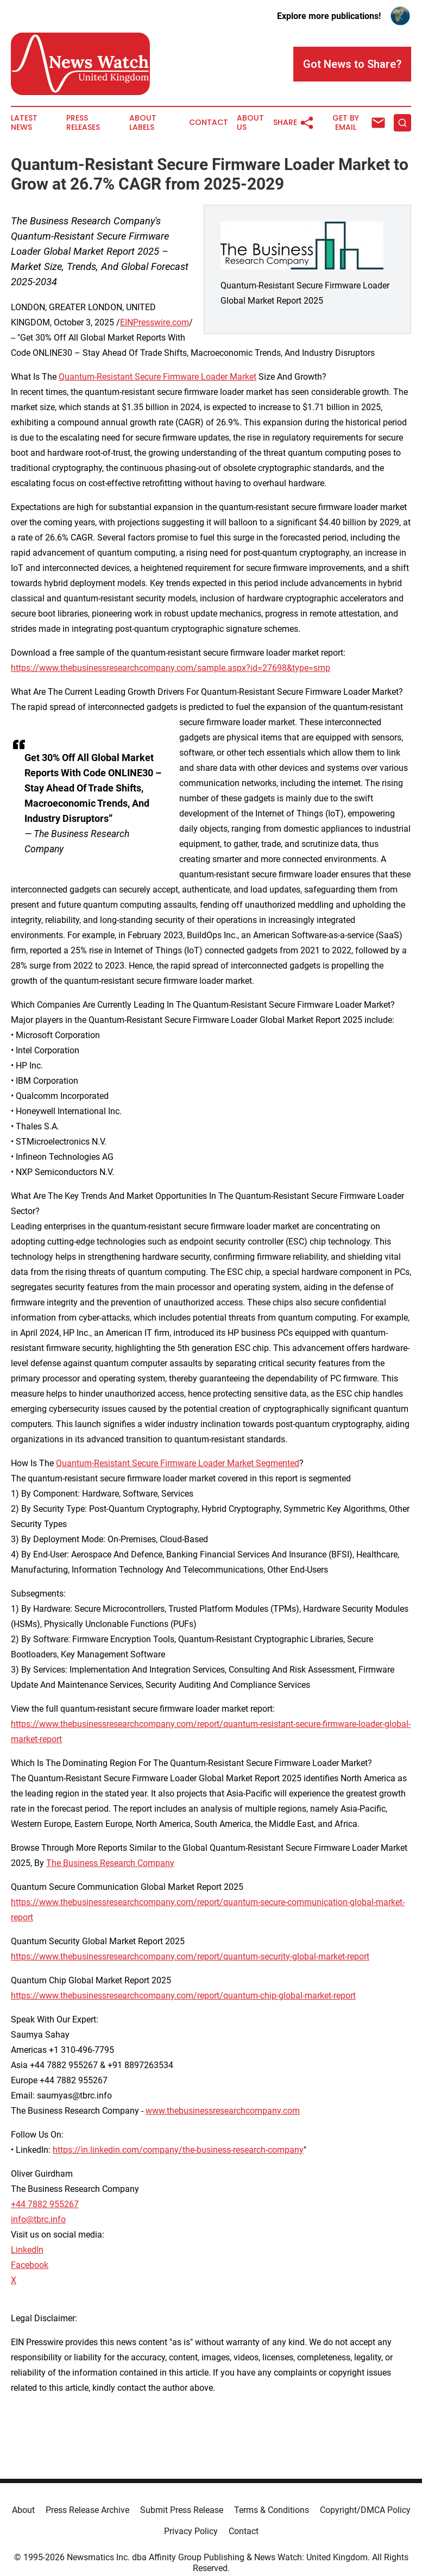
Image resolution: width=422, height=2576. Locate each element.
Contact (208, 122)
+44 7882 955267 (45, 2204)
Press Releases (83, 123)
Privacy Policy (191, 2531)
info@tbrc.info (38, 2219)
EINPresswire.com (154, 322)
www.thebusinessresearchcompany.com (223, 2111)
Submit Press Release (181, 2510)
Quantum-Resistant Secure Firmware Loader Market (157, 377)
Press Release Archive (87, 2510)
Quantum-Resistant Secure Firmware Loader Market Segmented (177, 1463)
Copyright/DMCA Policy (365, 2510)
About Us (250, 123)
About (23, 2510)
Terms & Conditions (271, 2510)
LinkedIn (27, 2250)
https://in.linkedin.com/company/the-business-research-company (178, 2150)
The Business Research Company (110, 1863)
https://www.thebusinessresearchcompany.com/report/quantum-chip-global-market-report (183, 1995)
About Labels (142, 123)
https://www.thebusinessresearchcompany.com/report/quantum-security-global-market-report (190, 1956)
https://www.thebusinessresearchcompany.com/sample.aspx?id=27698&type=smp (170, 668)
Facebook (29, 2265)
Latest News (24, 123)
